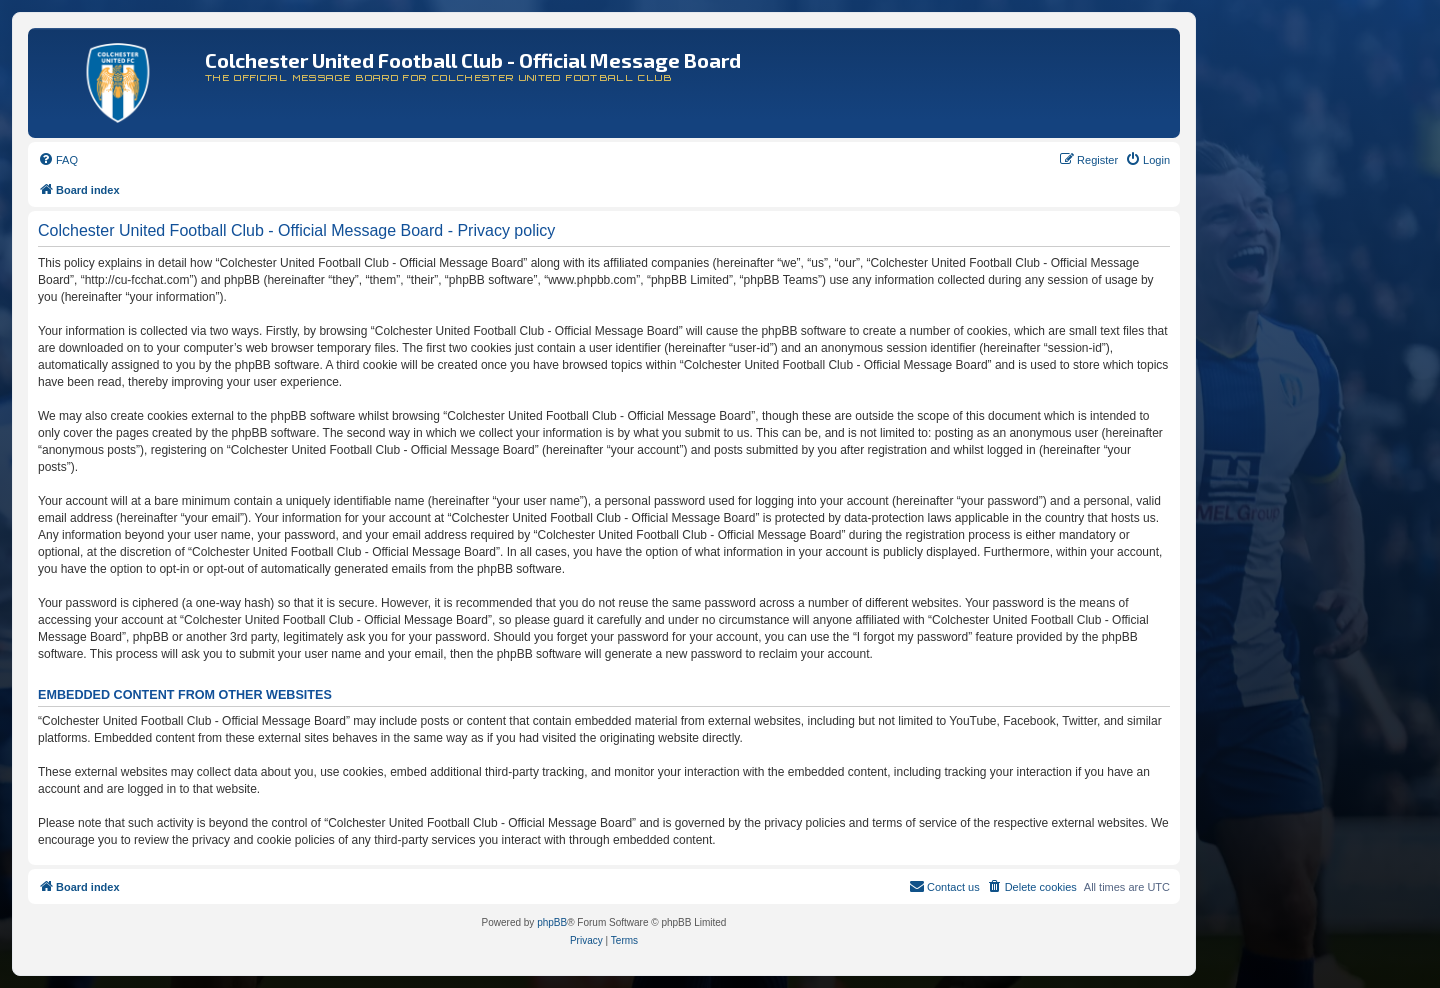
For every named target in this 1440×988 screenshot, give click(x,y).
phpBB (552, 922)
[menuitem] (58, 160)
